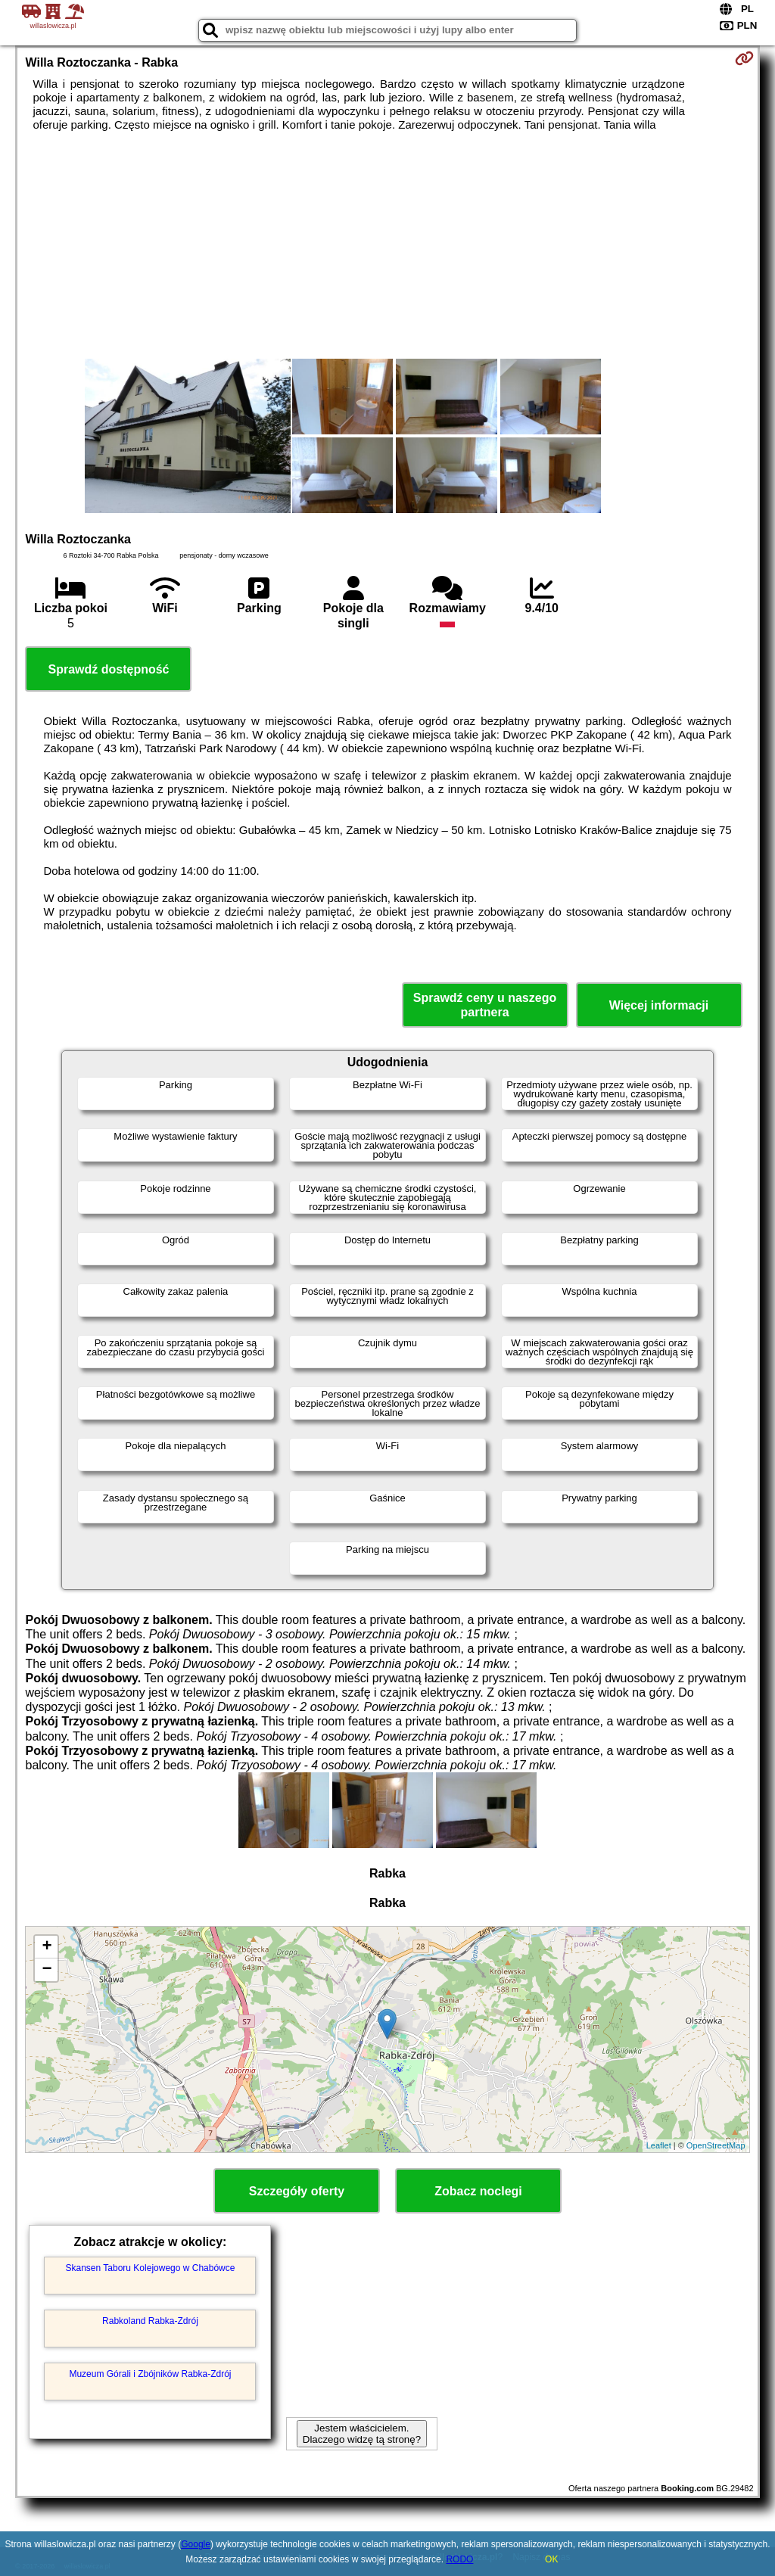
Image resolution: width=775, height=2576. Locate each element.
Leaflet (658, 2145)
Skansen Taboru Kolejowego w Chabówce (150, 2268)
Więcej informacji (658, 1005)
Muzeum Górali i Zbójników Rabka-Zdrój (150, 2374)
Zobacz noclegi (478, 2191)
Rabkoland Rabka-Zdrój (150, 2321)
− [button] (46, 1969)
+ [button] (46, 1947)
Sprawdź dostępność (108, 669)
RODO (459, 2559)
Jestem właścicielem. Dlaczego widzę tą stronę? (362, 2433)
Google (195, 2544)
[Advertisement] (388, 245)
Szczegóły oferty (296, 2191)
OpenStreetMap (715, 2145)
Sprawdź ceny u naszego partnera (484, 1005)
